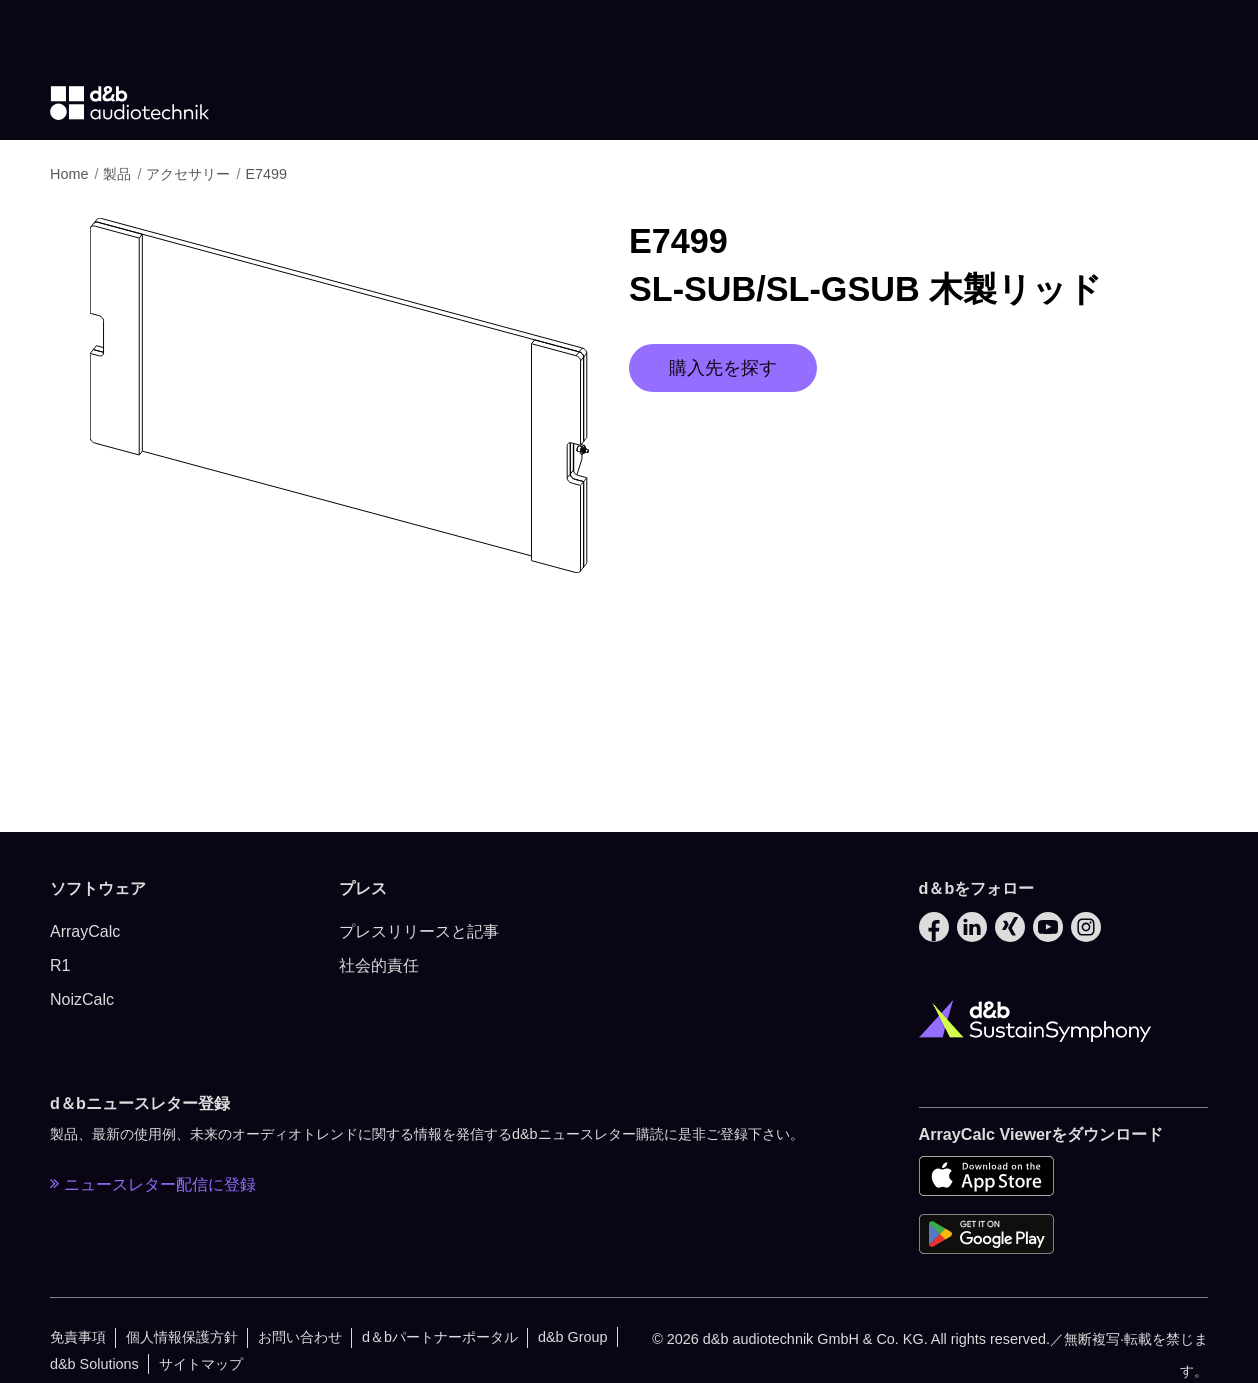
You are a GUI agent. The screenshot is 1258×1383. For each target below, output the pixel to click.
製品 (119, 174)
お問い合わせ (300, 1337)
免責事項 (78, 1337)
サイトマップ (201, 1364)
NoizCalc (82, 999)
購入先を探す (723, 368)
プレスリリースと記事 (419, 931)
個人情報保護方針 (182, 1337)
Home (71, 174)
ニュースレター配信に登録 (153, 1184)
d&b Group (573, 1337)
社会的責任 (379, 965)
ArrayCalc (85, 931)
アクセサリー (190, 174)
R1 (60, 965)
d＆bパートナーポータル (440, 1337)
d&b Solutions (94, 1364)
